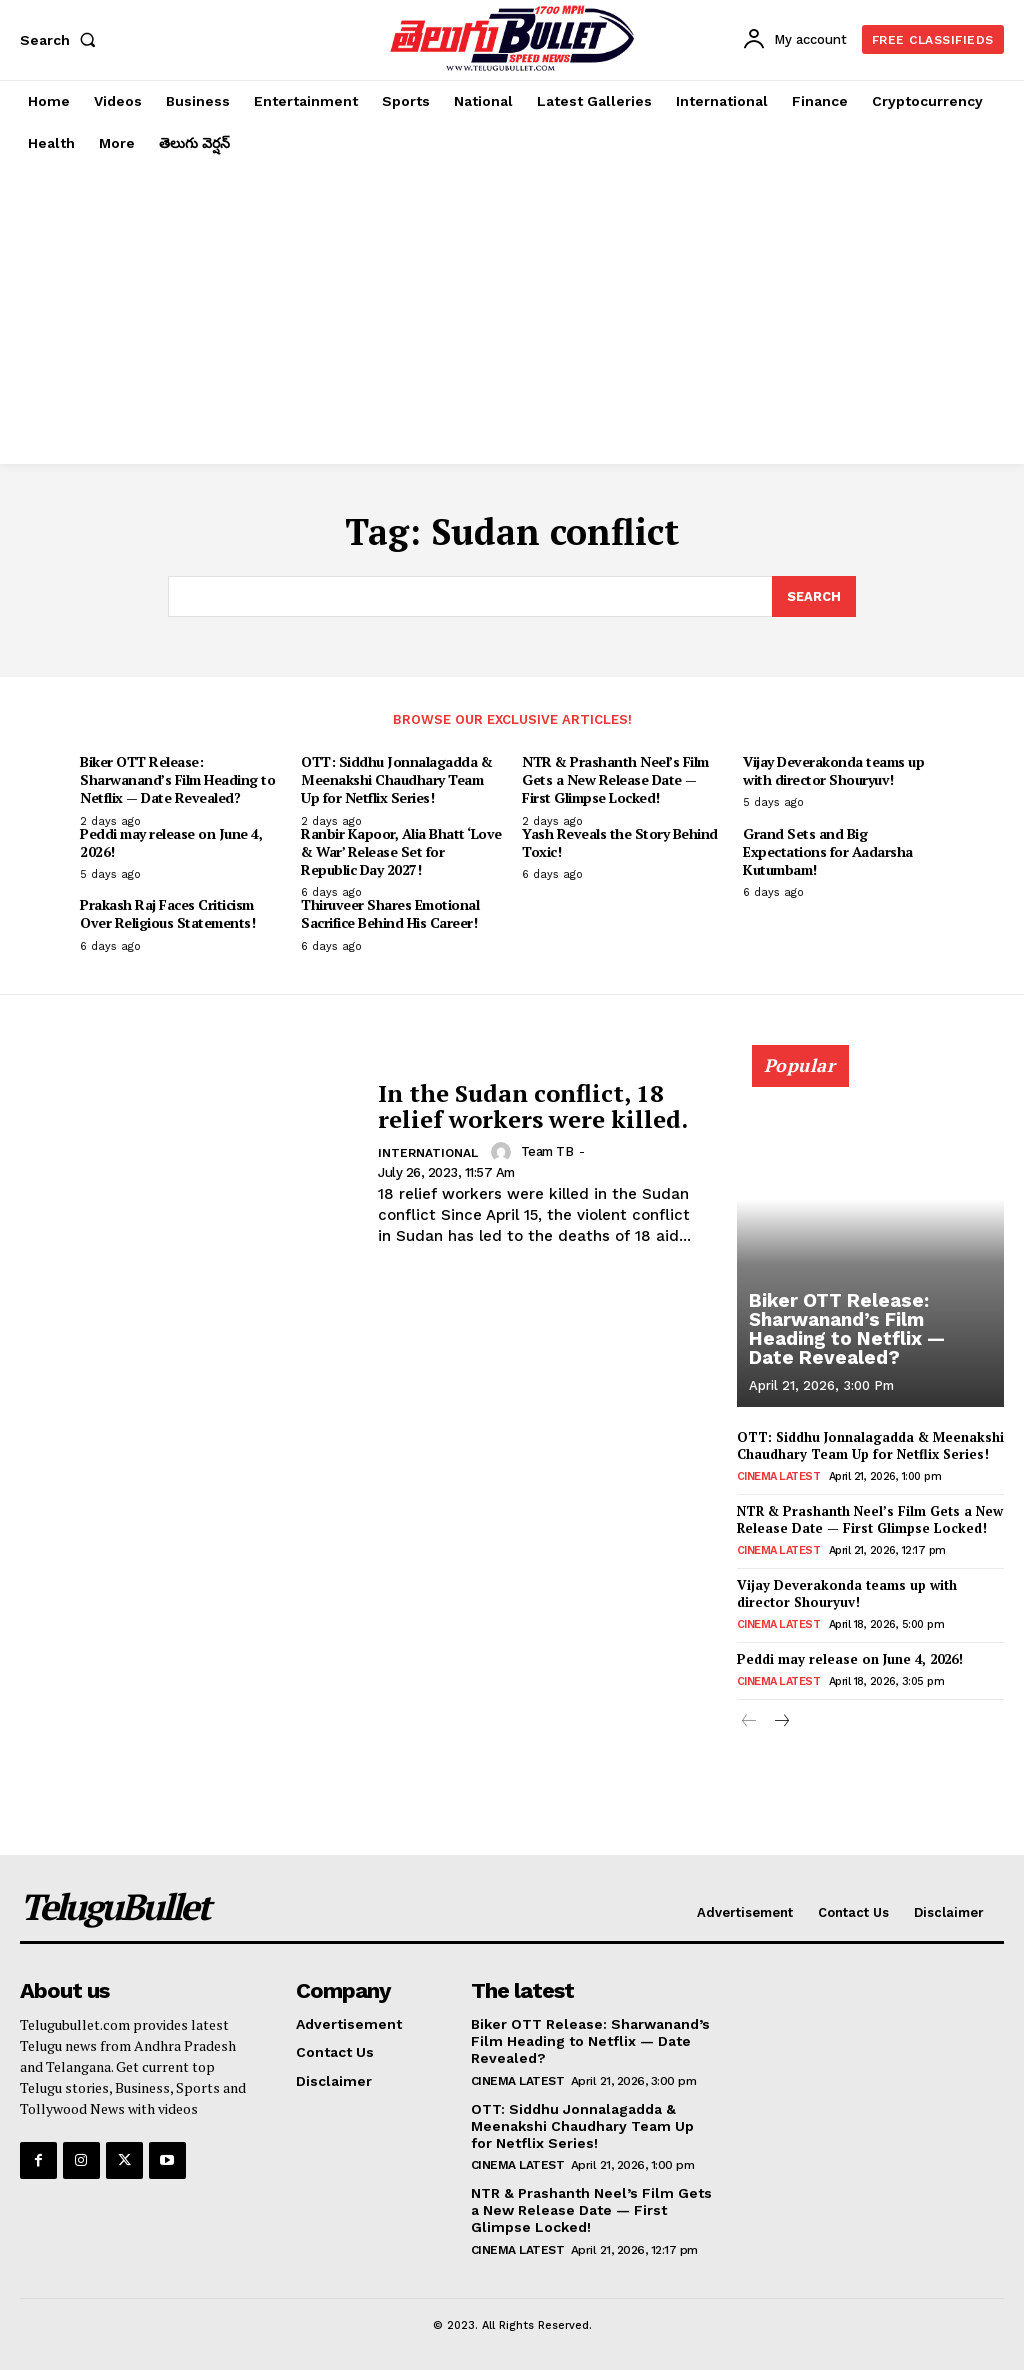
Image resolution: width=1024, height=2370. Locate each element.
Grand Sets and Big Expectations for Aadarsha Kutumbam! (828, 851)
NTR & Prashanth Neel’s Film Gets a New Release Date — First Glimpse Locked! (615, 779)
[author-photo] (504, 1152)
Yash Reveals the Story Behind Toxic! (620, 842)
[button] (62, 40)
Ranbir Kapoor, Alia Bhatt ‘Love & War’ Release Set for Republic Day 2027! (401, 851)
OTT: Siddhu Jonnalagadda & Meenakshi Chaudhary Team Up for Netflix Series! (396, 779)
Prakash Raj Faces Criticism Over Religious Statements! (167, 913)
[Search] (814, 597)
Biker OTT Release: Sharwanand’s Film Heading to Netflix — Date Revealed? (177, 779)
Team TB (547, 1151)
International (428, 1153)
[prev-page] (749, 1721)
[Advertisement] (512, 314)
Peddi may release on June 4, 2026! (171, 842)
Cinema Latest (779, 1475)
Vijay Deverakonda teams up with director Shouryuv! (833, 770)
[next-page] (781, 1721)
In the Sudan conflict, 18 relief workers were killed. (533, 1105)
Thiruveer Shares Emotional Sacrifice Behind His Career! (390, 913)
